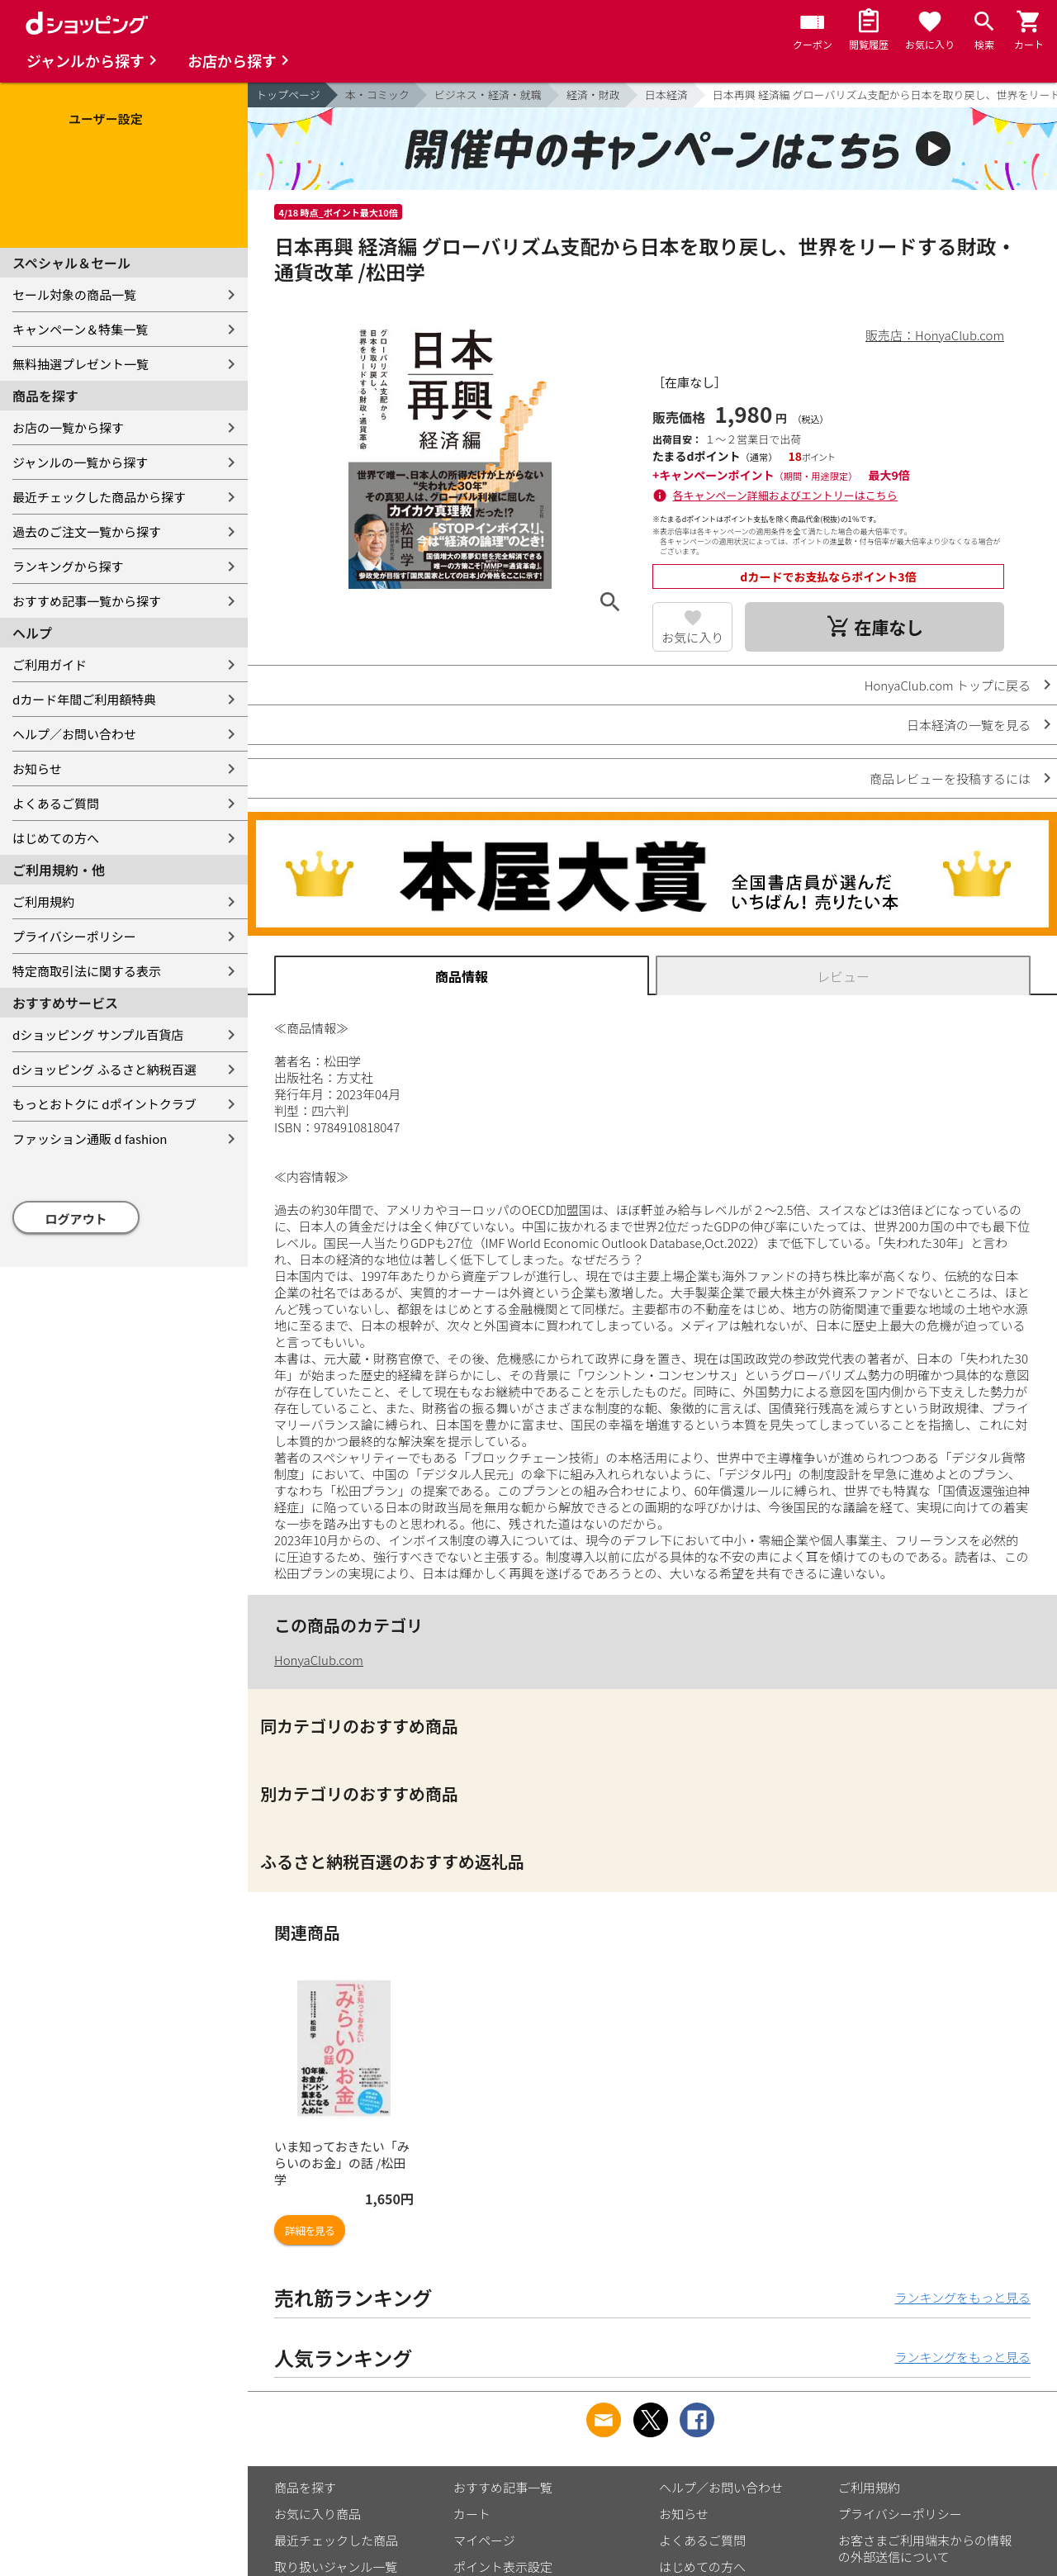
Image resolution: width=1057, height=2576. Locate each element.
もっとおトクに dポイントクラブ (104, 1103)
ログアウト (76, 1218)
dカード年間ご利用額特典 (84, 699)
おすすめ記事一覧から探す (86, 601)
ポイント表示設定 (502, 2566)
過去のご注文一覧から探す (86, 531)
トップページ (288, 94)
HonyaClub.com (318, 1659)
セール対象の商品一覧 (74, 294)
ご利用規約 (43, 901)
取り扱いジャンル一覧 (335, 2566)
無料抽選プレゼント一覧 (80, 363)
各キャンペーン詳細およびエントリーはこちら (785, 495)
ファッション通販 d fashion (89, 1138)
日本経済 (666, 94)
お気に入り (692, 637)
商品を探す (305, 2487)
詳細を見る (309, 2230)
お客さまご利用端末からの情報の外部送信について (925, 2548)
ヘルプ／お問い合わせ (74, 733)
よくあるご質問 (55, 803)
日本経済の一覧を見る (969, 725)
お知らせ (37, 768)
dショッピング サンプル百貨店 (97, 1034)
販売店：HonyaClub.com (934, 335)
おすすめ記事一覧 (502, 2487)
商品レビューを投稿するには (950, 778)
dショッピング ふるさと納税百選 (104, 1069)
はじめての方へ (55, 838)
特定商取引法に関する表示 (86, 971)
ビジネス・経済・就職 (488, 94)
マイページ (484, 2540)
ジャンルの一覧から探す (80, 462)
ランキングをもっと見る (962, 2297)
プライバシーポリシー (74, 936)
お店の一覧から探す (68, 427)
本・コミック (377, 94)
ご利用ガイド (49, 664)
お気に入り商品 (317, 2513)
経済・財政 (593, 94)
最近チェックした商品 (336, 2540)
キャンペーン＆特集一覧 (80, 329)
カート (472, 2513)
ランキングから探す (68, 566)
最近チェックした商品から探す (99, 496)
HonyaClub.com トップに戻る (948, 685)
